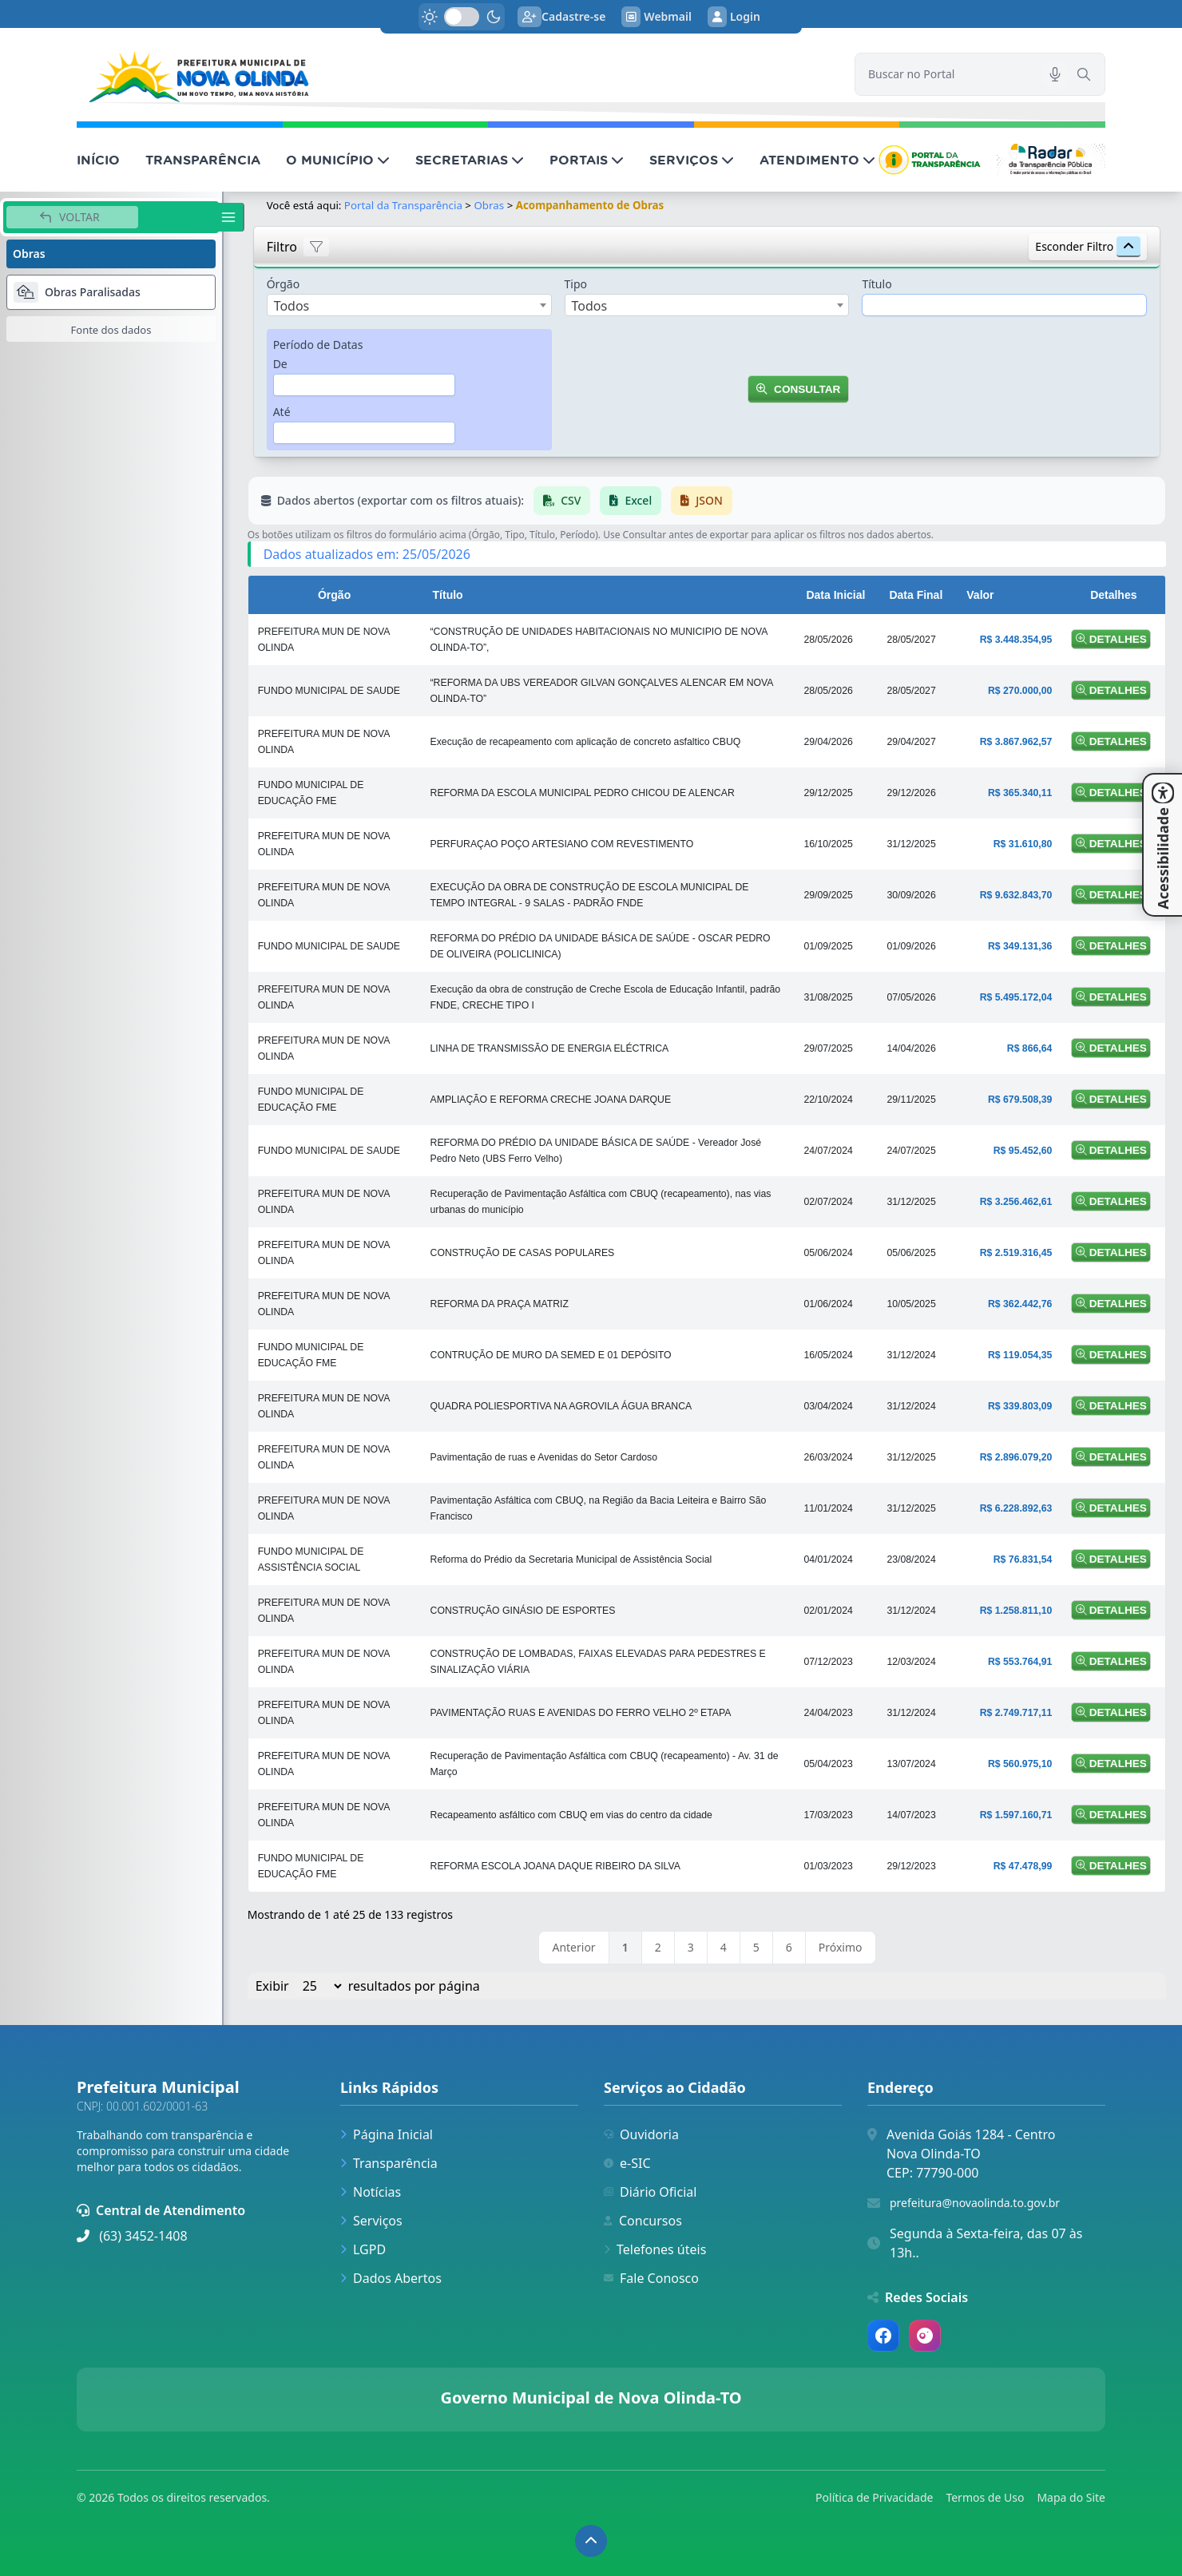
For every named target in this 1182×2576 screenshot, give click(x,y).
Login (734, 16)
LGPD (363, 2249)
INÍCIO (98, 159)
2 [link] (658, 1947)
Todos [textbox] (292, 306)
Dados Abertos (391, 2278)
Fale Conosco (651, 2278)
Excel (631, 500)
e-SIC (627, 2163)
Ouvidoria (641, 2134)
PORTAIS (586, 159)
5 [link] (756, 1947)
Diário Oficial (650, 2192)
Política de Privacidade (874, 2497)
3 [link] (691, 1947)
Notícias (370, 2192)
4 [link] (723, 1947)
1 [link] (625, 1947)
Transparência (389, 2163)
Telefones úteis (655, 2249)
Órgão (283, 283)
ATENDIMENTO (817, 159)
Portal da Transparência (403, 205)
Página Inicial (386, 2134)
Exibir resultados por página (368, 1986)
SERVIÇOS (691, 159)
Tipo (576, 283)
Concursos (643, 2220)
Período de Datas (318, 344)
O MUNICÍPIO (338, 159)
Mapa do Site (1071, 2497)
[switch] (461, 16)
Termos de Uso (985, 2497)
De (280, 363)
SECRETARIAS (469, 159)
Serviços (371, 2220)
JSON (701, 500)
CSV (562, 500)
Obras (489, 205)
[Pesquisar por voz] (1055, 74)
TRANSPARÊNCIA (202, 159)
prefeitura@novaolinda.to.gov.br (975, 2202)
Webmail (656, 16)
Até (282, 411)
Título (876, 283)
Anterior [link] (573, 1947)
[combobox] (409, 305)
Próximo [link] (841, 1947)
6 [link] (789, 1947)
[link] (456, 74)
